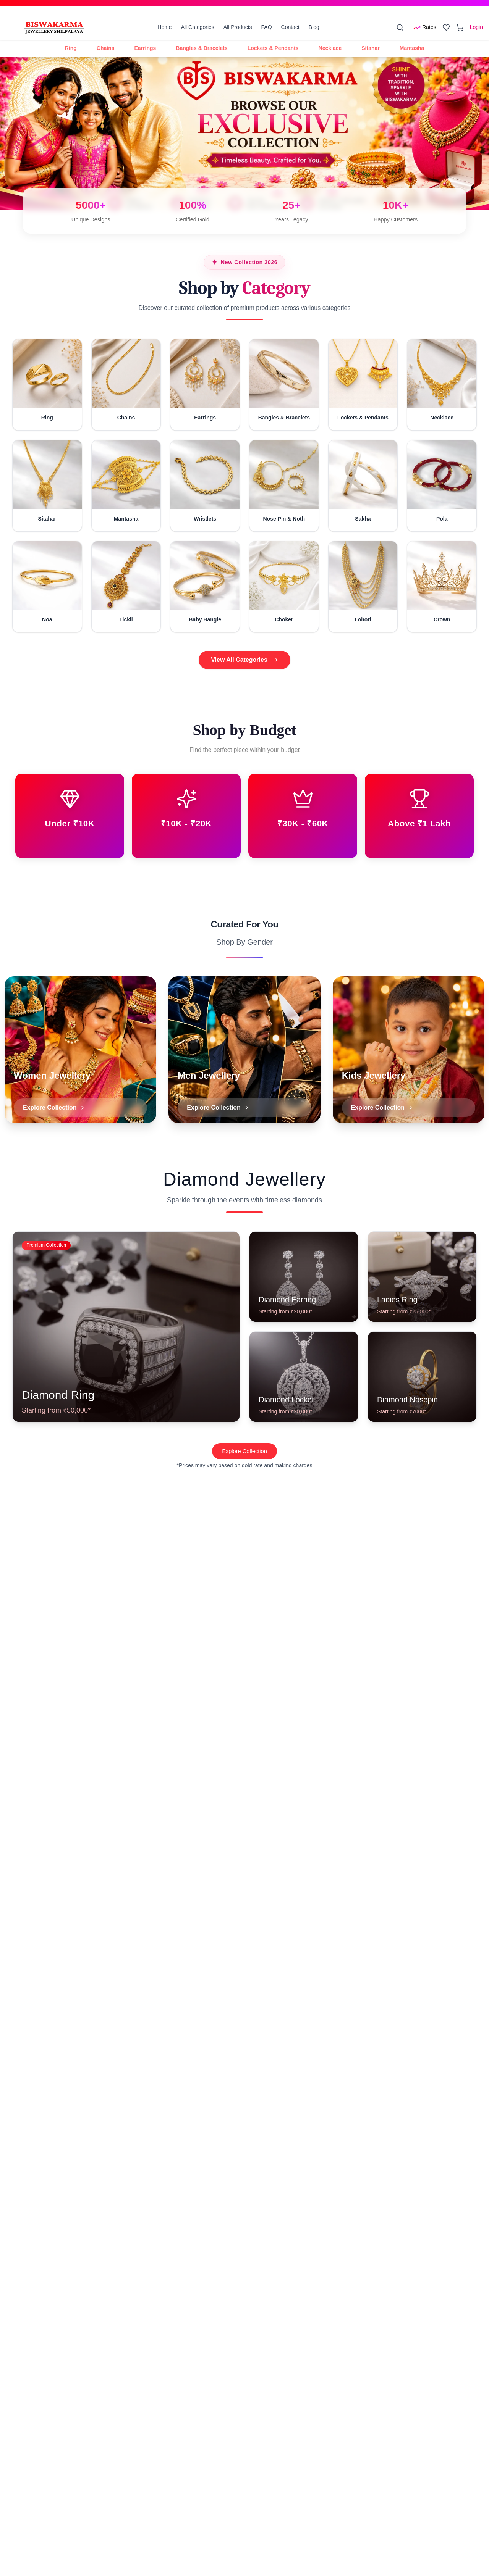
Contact (290, 27)
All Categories (197, 27)
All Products (237, 27)
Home (164, 27)
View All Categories (244, 660)
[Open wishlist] (446, 27)
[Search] (400, 27)
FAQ (266, 27)
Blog (314, 27)
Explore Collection (244, 1473)
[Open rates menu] (424, 27)
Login (476, 27)
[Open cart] (460, 27)
